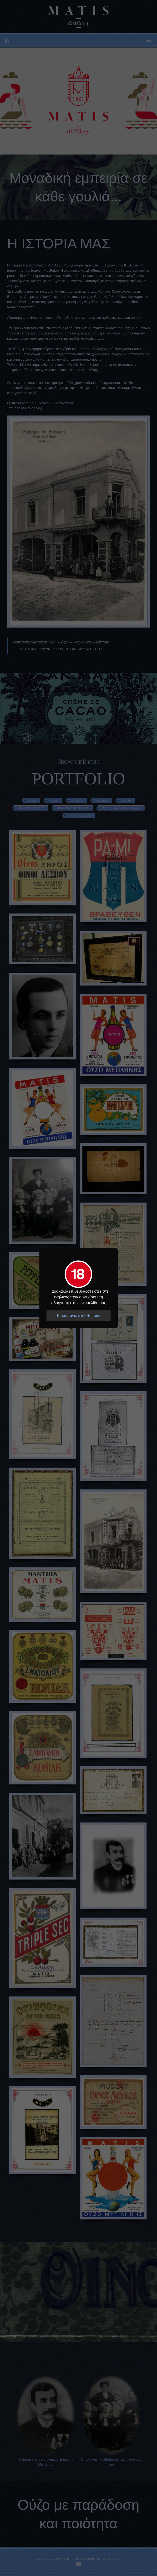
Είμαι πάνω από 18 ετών (78, 1315)
